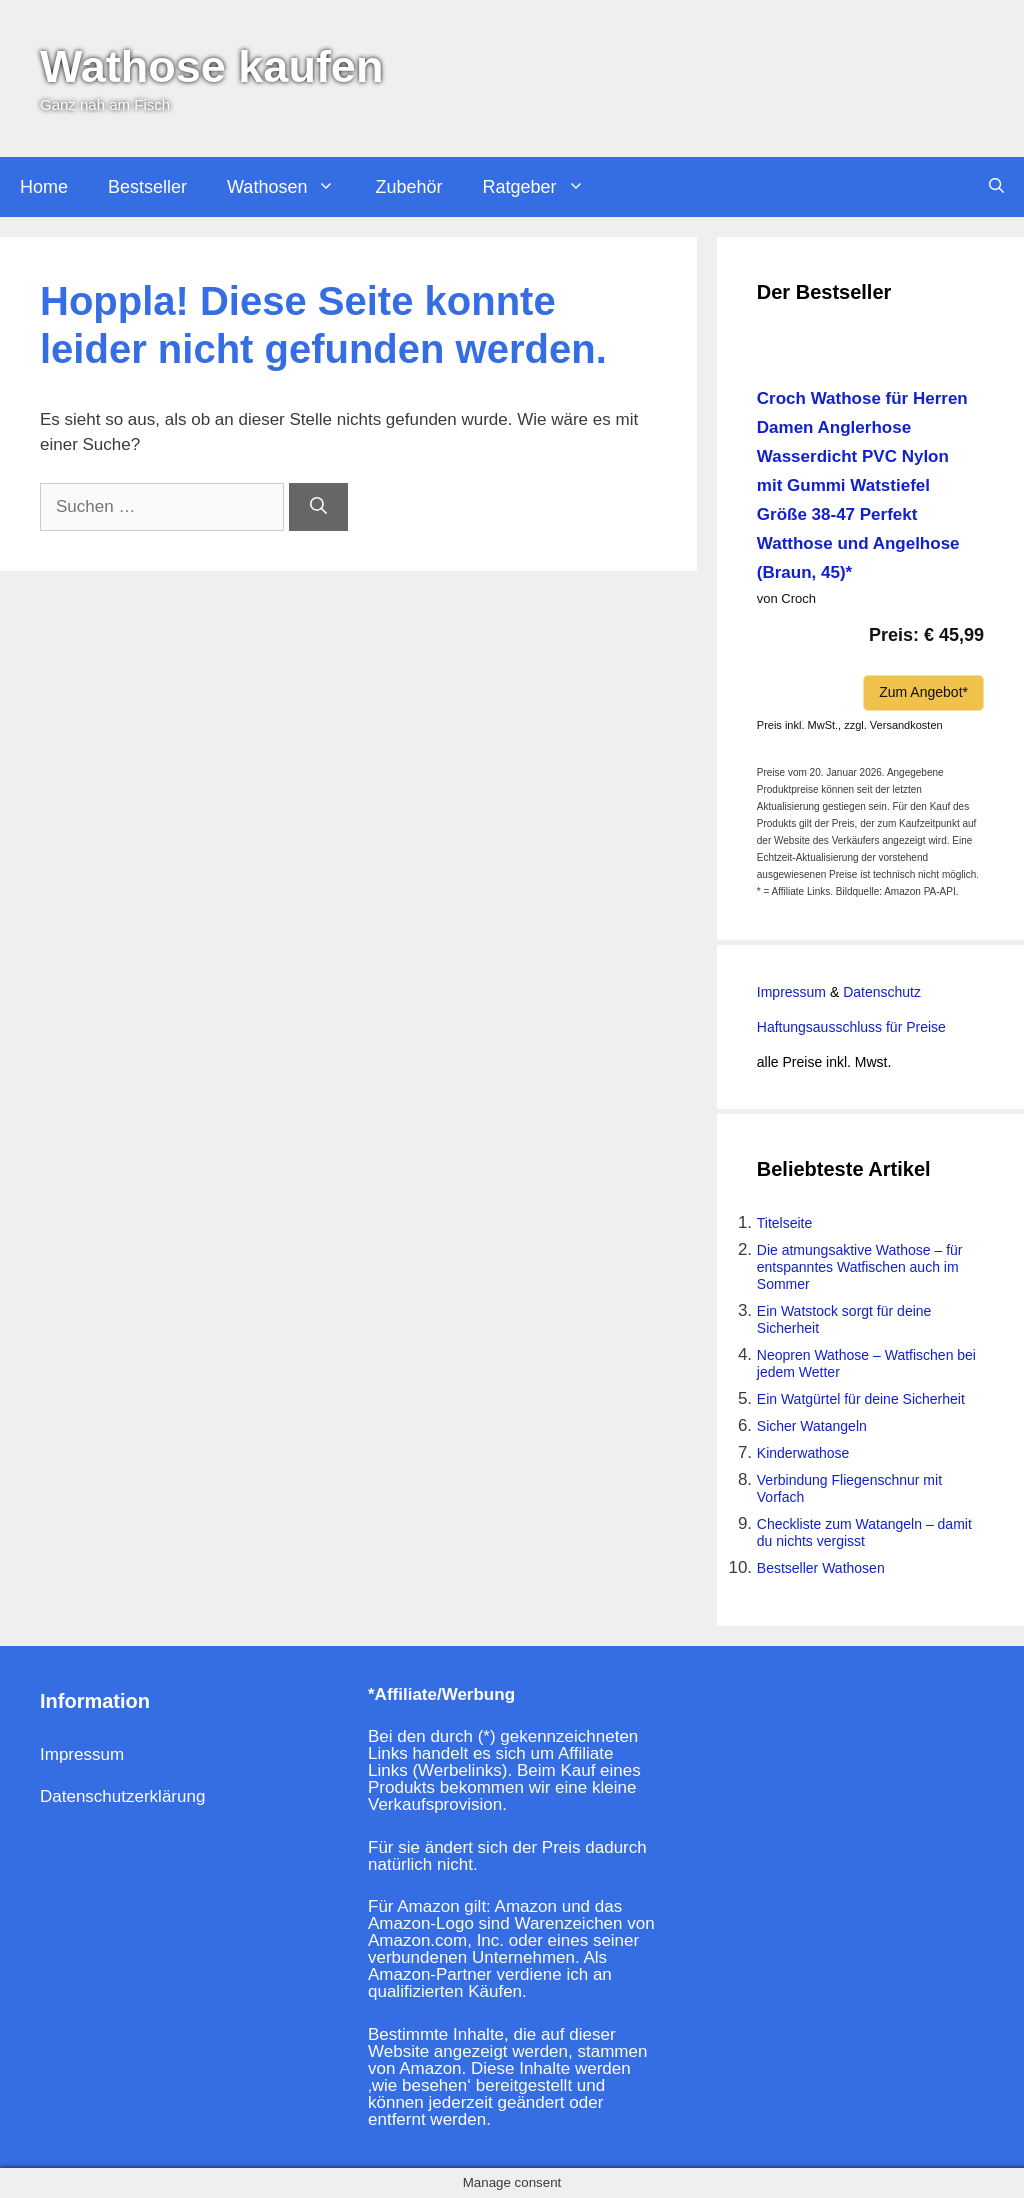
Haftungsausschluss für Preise (851, 1027)
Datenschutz (880, 992)
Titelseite (785, 1223)
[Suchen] (318, 507)
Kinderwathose (803, 1453)
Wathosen (291, 187)
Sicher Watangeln (812, 1426)
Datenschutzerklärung (122, 1796)
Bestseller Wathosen (821, 1568)
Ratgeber (543, 187)
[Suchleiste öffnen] (996, 187)
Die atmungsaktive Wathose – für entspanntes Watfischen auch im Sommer (860, 1267)
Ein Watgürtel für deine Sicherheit (861, 1399)
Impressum (791, 992)
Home (44, 187)
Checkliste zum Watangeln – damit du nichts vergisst (864, 1532)
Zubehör (408, 187)
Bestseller (147, 187)
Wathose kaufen (211, 66)
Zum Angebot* (923, 692)
